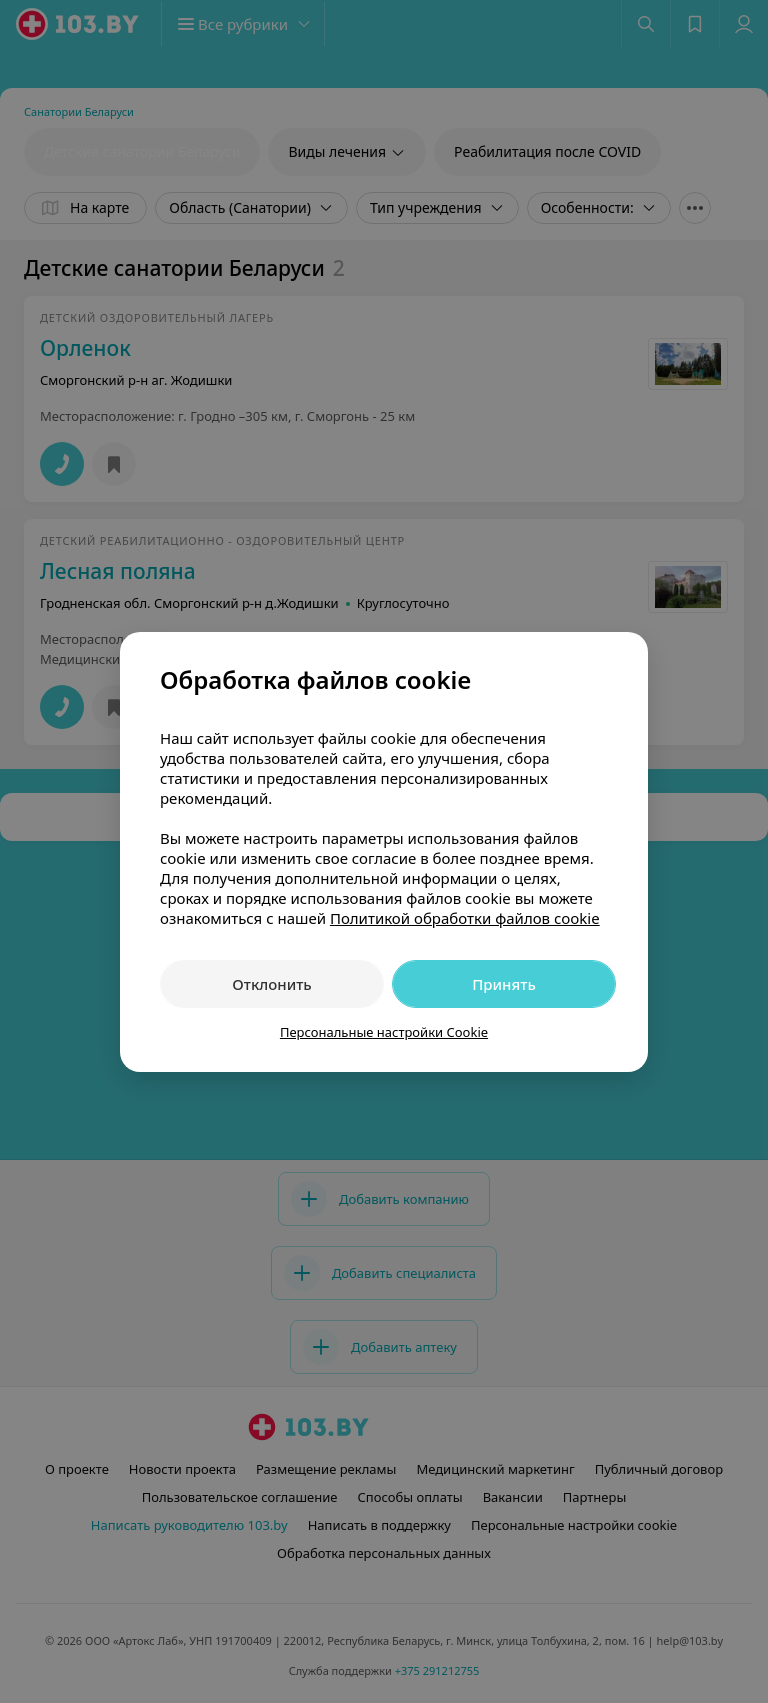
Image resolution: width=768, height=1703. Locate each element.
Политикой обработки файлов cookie (465, 918)
